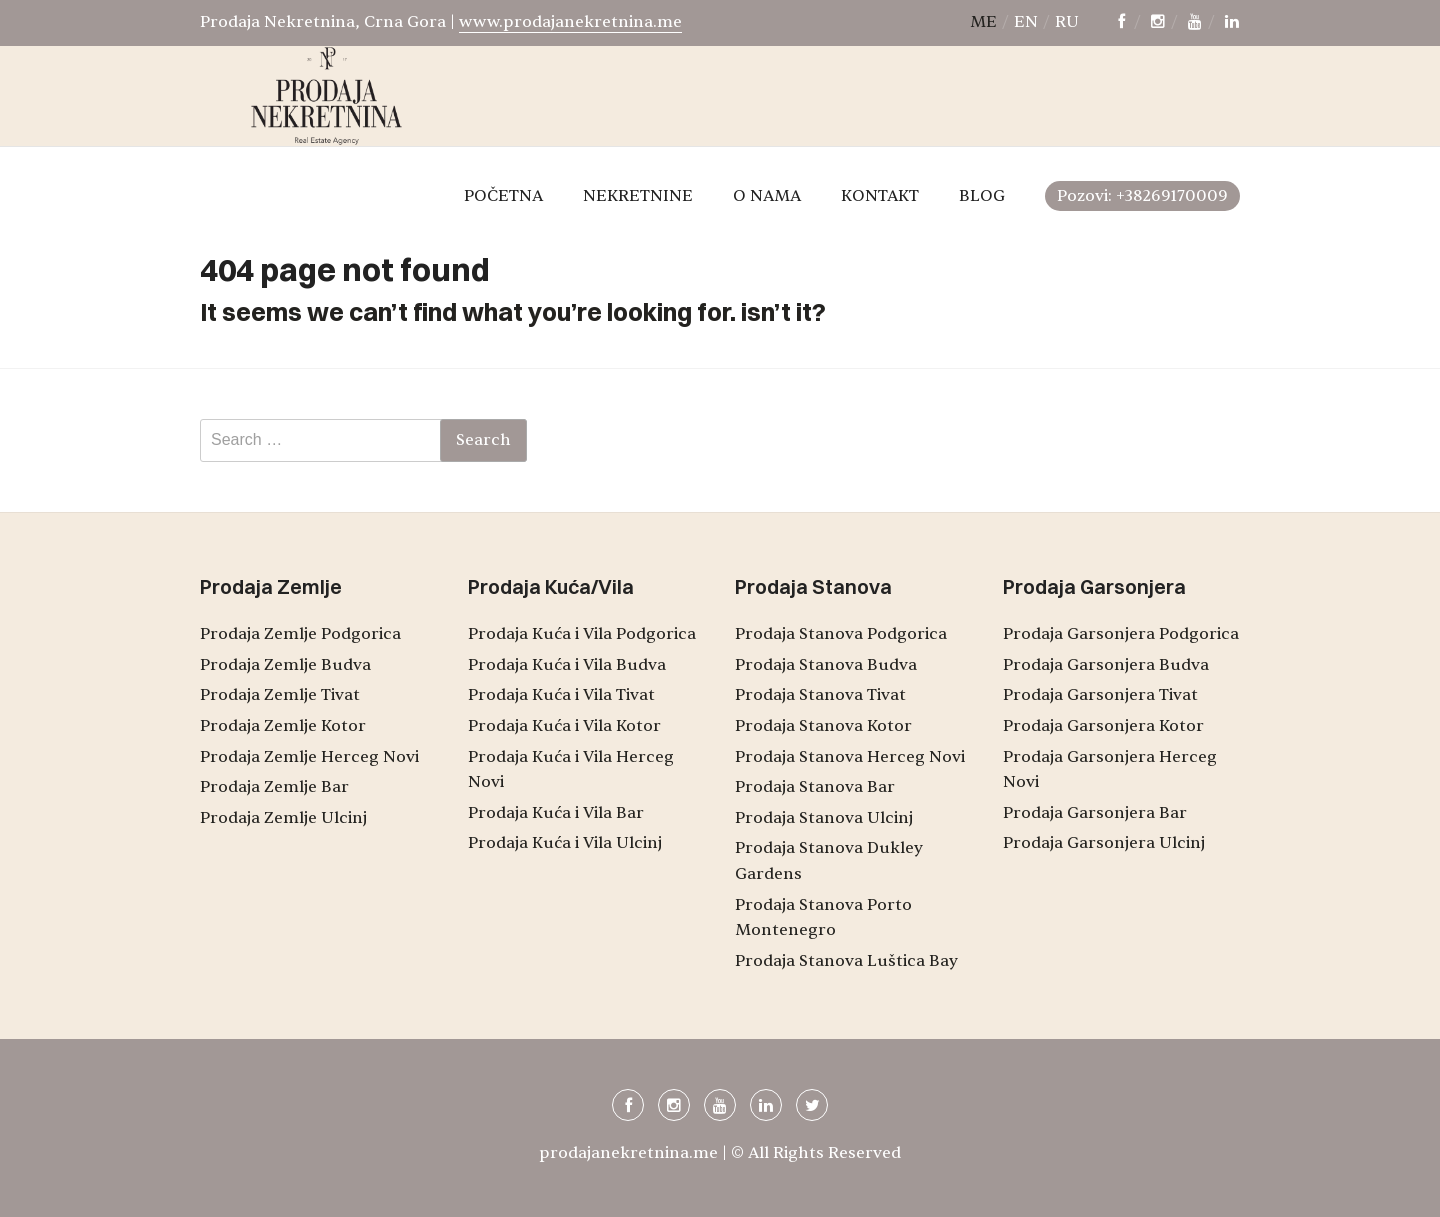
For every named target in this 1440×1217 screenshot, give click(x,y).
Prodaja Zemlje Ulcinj (283, 818)
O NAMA (767, 196)
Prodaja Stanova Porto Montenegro (823, 918)
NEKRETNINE (638, 196)
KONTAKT (880, 196)
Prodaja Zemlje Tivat (280, 695)
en (1026, 22)
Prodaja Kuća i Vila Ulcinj (565, 843)
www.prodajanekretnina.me (570, 22)
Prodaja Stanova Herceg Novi (850, 757)
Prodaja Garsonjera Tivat (1100, 695)
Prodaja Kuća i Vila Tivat (561, 695)
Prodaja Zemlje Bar (274, 787)
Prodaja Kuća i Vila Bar (556, 813)
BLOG (982, 196)
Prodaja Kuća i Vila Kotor (564, 726)
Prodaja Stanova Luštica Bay (846, 961)
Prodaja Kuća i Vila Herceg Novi (571, 770)
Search (483, 440)
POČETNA (503, 196)
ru (1067, 22)
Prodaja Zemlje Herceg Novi (309, 757)
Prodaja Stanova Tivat (820, 695)
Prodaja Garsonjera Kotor (1103, 726)
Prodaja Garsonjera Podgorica (1121, 634)
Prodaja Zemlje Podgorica (300, 634)
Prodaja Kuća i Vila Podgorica (582, 634)
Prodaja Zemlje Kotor (283, 726)
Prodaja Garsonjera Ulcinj (1104, 843)
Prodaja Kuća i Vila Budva (567, 665)
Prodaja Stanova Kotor (823, 726)
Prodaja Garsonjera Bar (1095, 813)
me (983, 22)
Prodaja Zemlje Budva (285, 665)
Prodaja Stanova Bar (815, 787)
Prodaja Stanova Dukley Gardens (829, 861)
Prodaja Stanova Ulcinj (824, 818)
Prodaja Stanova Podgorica (841, 634)
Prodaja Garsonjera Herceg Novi (1110, 770)
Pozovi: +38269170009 (1142, 196)
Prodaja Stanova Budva (826, 665)
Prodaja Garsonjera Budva (1106, 665)
